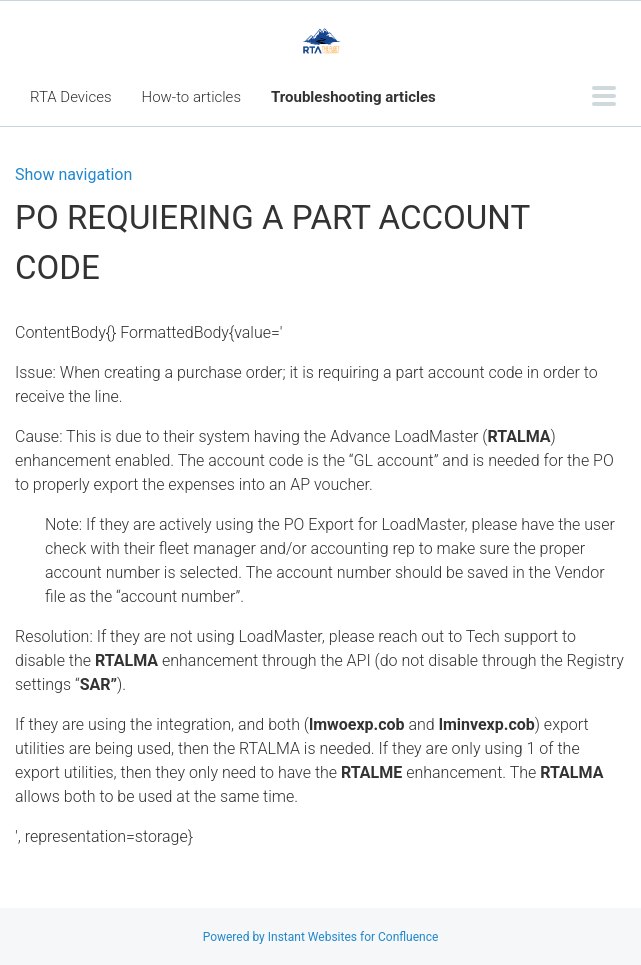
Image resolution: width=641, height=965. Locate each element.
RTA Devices (71, 97)
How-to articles (191, 97)
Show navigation (73, 175)
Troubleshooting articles (353, 97)
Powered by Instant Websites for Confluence (321, 937)
